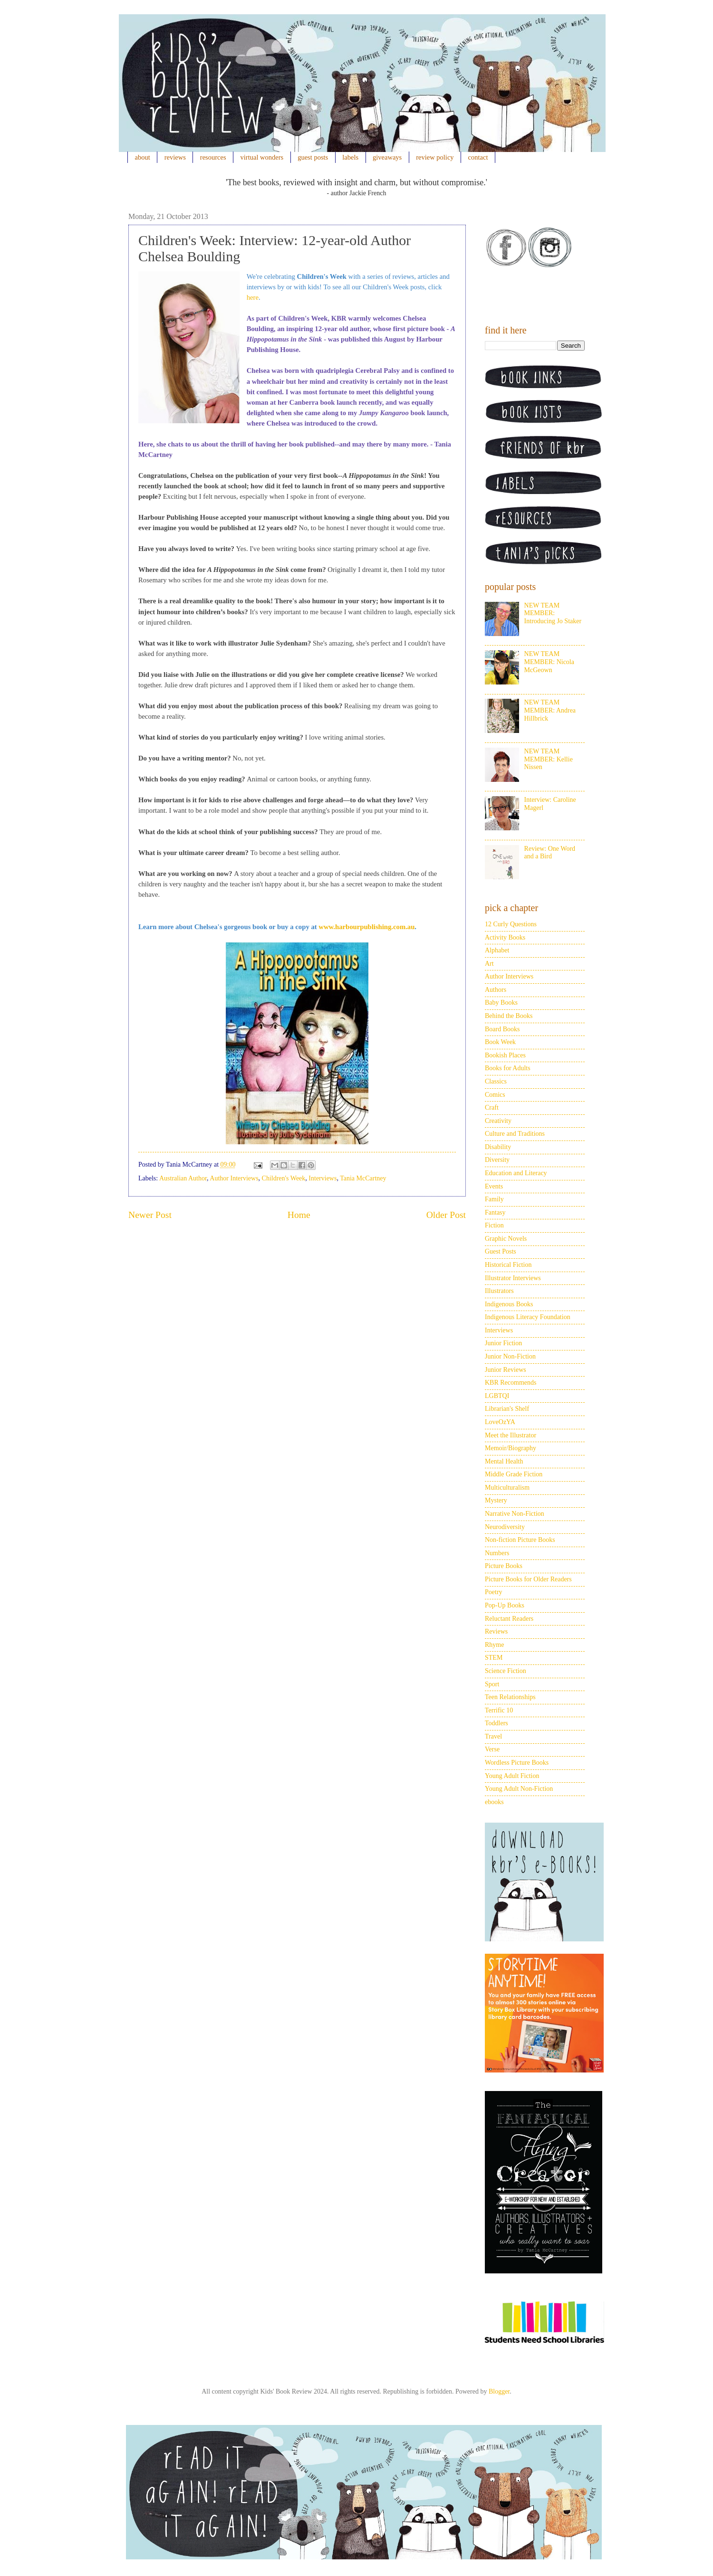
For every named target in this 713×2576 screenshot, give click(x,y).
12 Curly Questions (511, 924)
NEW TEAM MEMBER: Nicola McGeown (549, 662)
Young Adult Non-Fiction (519, 1788)
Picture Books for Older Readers (528, 1579)
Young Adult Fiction (512, 1775)
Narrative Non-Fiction (514, 1513)
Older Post (446, 1215)
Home (299, 1215)
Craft (492, 1107)
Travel (493, 1736)
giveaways (387, 157)
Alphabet (497, 950)
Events (494, 1186)
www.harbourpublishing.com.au (366, 927)
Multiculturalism (507, 1487)
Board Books (502, 1029)
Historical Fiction (508, 1264)
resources (213, 157)
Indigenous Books (509, 1304)
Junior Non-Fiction (510, 1356)
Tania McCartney (363, 1178)
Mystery (496, 1500)
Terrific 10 (499, 1710)
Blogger (499, 2391)
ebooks (494, 1802)
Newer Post (150, 1215)
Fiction (494, 1225)
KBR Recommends (511, 1382)
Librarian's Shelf (507, 1408)
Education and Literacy (516, 1173)
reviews (175, 157)
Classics (496, 1081)
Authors (495, 989)
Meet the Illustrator (510, 1435)
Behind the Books (508, 1015)
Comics (495, 1094)
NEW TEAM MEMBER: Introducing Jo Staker (553, 613)
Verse (492, 1749)
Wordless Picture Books (517, 1762)
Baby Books (501, 1002)
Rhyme (494, 1644)
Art (489, 963)
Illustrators (499, 1290)
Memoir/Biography (510, 1448)
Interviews (322, 1178)
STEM (493, 1657)
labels (350, 157)
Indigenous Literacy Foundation (527, 1317)
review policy (434, 157)
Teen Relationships (510, 1697)
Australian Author (183, 1178)
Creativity (498, 1120)
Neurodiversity (505, 1526)
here (253, 297)
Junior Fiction (503, 1343)
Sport (492, 1684)
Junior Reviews (505, 1369)
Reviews (496, 1631)
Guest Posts (500, 1251)
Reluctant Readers (509, 1618)
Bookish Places (505, 1055)
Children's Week (284, 1178)
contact (478, 157)
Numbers (497, 1553)
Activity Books (505, 937)
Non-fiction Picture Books (520, 1539)
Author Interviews (234, 1178)
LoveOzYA (500, 1422)
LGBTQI (497, 1395)
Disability (498, 1146)
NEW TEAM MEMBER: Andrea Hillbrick (550, 710)
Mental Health (504, 1461)
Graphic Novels (506, 1238)
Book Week (500, 1042)
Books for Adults (507, 1068)
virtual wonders (262, 157)
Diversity (497, 1159)
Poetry (493, 1592)
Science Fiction (505, 1670)
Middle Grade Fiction (513, 1474)
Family (494, 1199)
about (142, 157)
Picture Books (503, 1565)
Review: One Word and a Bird (549, 852)
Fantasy (495, 1212)
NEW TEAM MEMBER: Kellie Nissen (548, 759)
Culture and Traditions (515, 1133)
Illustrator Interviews (513, 1278)
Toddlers (496, 1723)
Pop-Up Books (504, 1605)
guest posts (313, 157)
